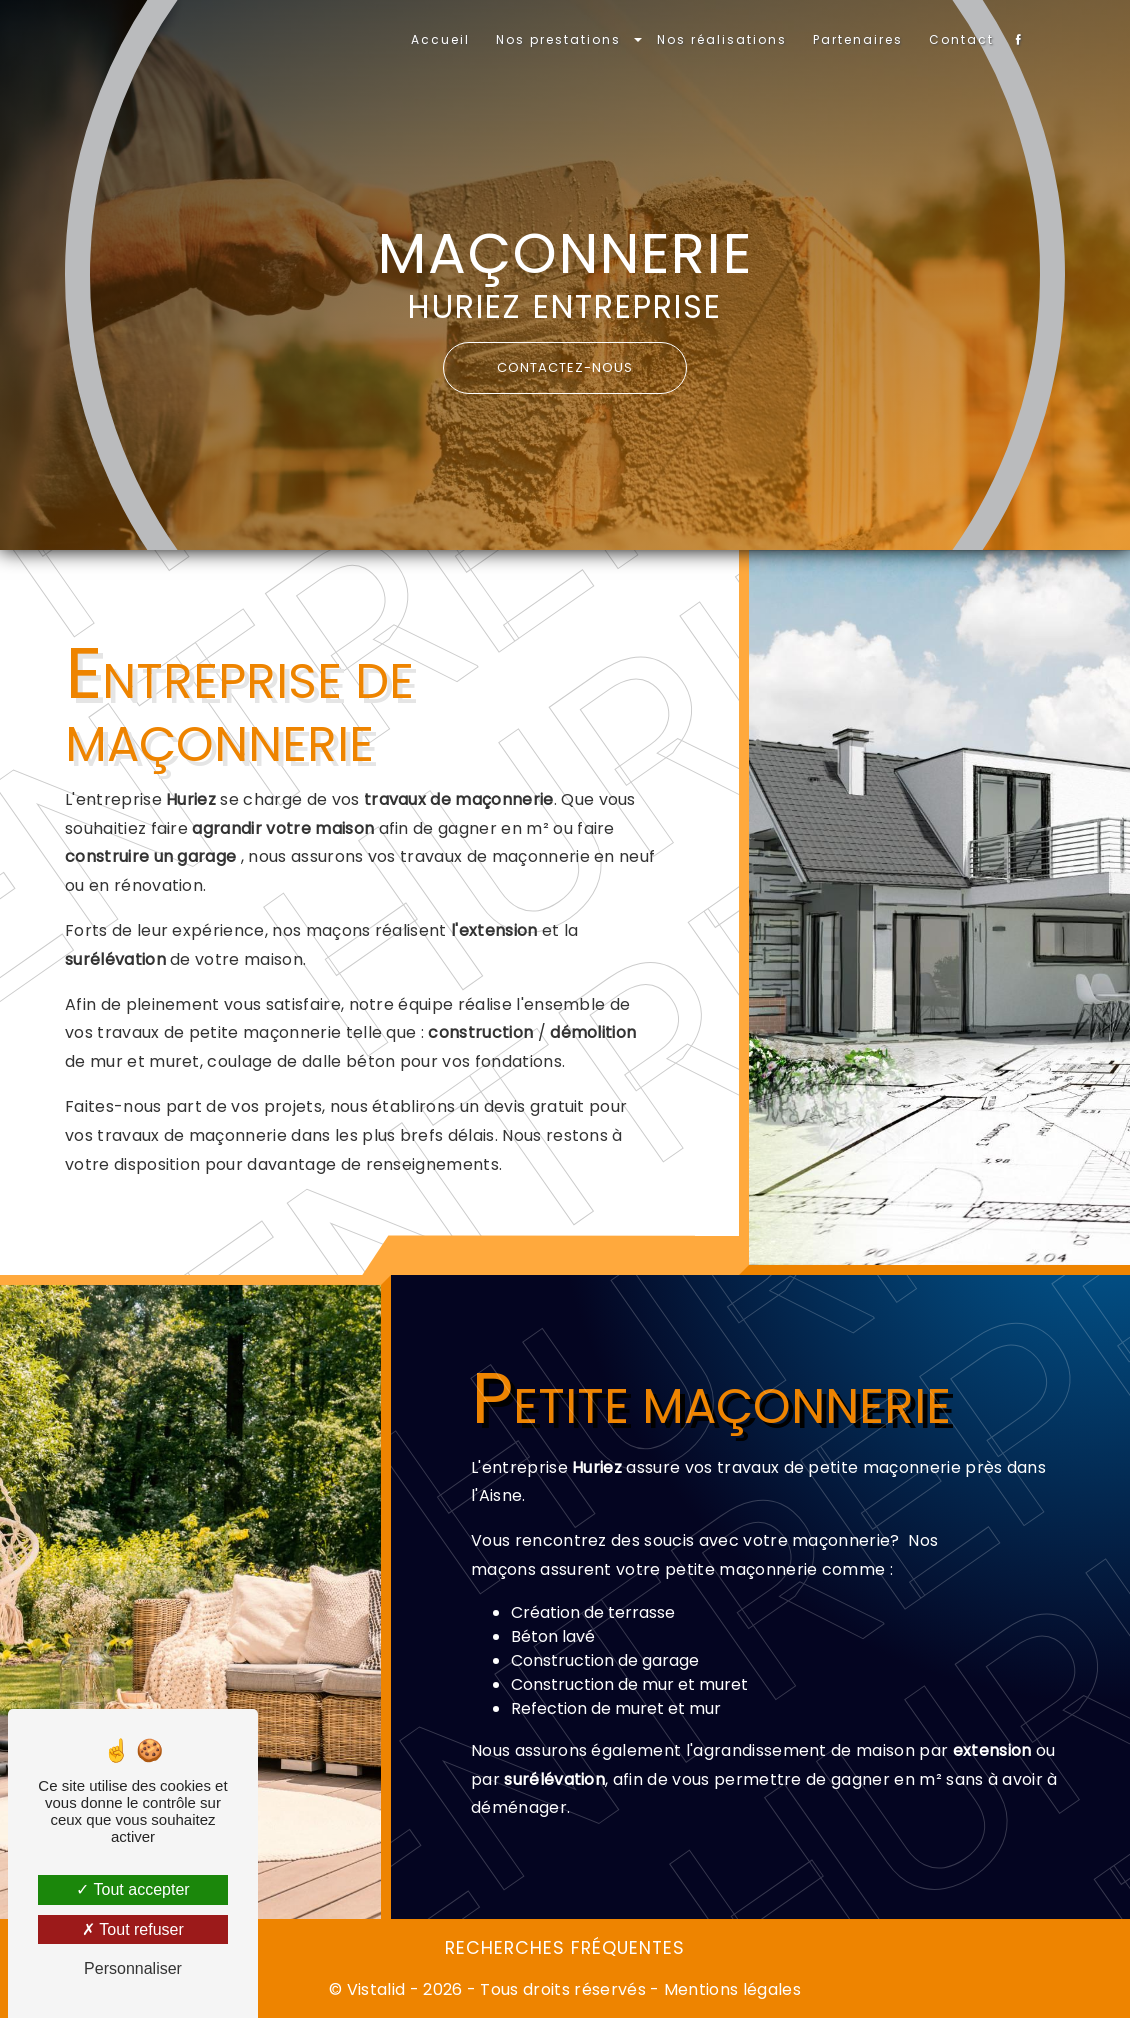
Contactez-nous (565, 367)
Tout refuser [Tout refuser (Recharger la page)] (133, 1929)
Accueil (440, 39)
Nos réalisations (722, 39)
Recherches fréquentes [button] (565, 1948)
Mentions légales (730, 1989)
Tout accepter (132, 1889)
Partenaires (858, 39)
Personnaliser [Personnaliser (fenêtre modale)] (133, 1968)
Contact (961, 39)
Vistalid (376, 1989)
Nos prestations (558, 39)
